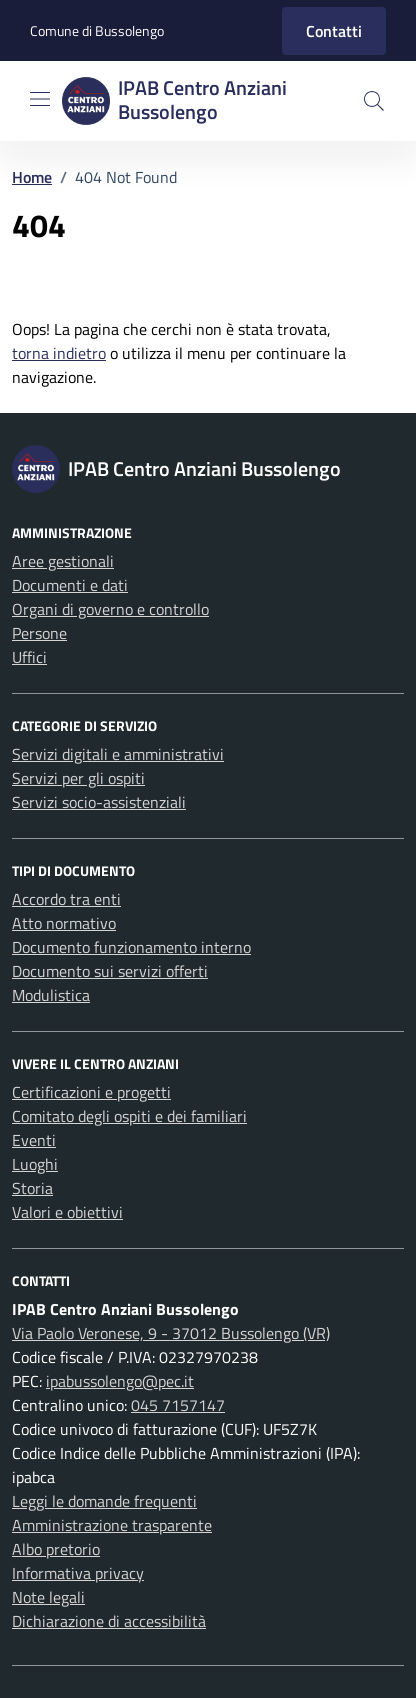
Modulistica (51, 995)
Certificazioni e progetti (91, 1092)
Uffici (29, 657)
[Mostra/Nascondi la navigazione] (40, 99)
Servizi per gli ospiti (78, 778)
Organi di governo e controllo (110, 609)
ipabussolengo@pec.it (120, 1381)
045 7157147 (178, 1405)
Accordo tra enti (66, 899)
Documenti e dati (70, 585)
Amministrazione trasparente (112, 1525)
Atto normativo (64, 923)
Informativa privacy (78, 1573)
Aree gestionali (63, 561)
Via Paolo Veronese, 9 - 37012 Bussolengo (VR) (171, 1333)
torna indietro (59, 353)
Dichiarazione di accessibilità (109, 1621)
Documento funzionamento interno (131, 947)
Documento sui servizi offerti (110, 971)
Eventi (34, 1140)
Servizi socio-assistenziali (99, 802)
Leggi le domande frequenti (104, 1501)
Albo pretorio (56, 1549)
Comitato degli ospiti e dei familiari (129, 1116)
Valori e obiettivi (67, 1212)
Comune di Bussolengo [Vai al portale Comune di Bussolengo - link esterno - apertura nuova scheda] (97, 30)
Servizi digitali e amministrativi (118, 754)
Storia (32, 1188)
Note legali (48, 1597)
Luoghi (35, 1164)
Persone (39, 633)
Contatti (334, 31)
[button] (374, 101)
